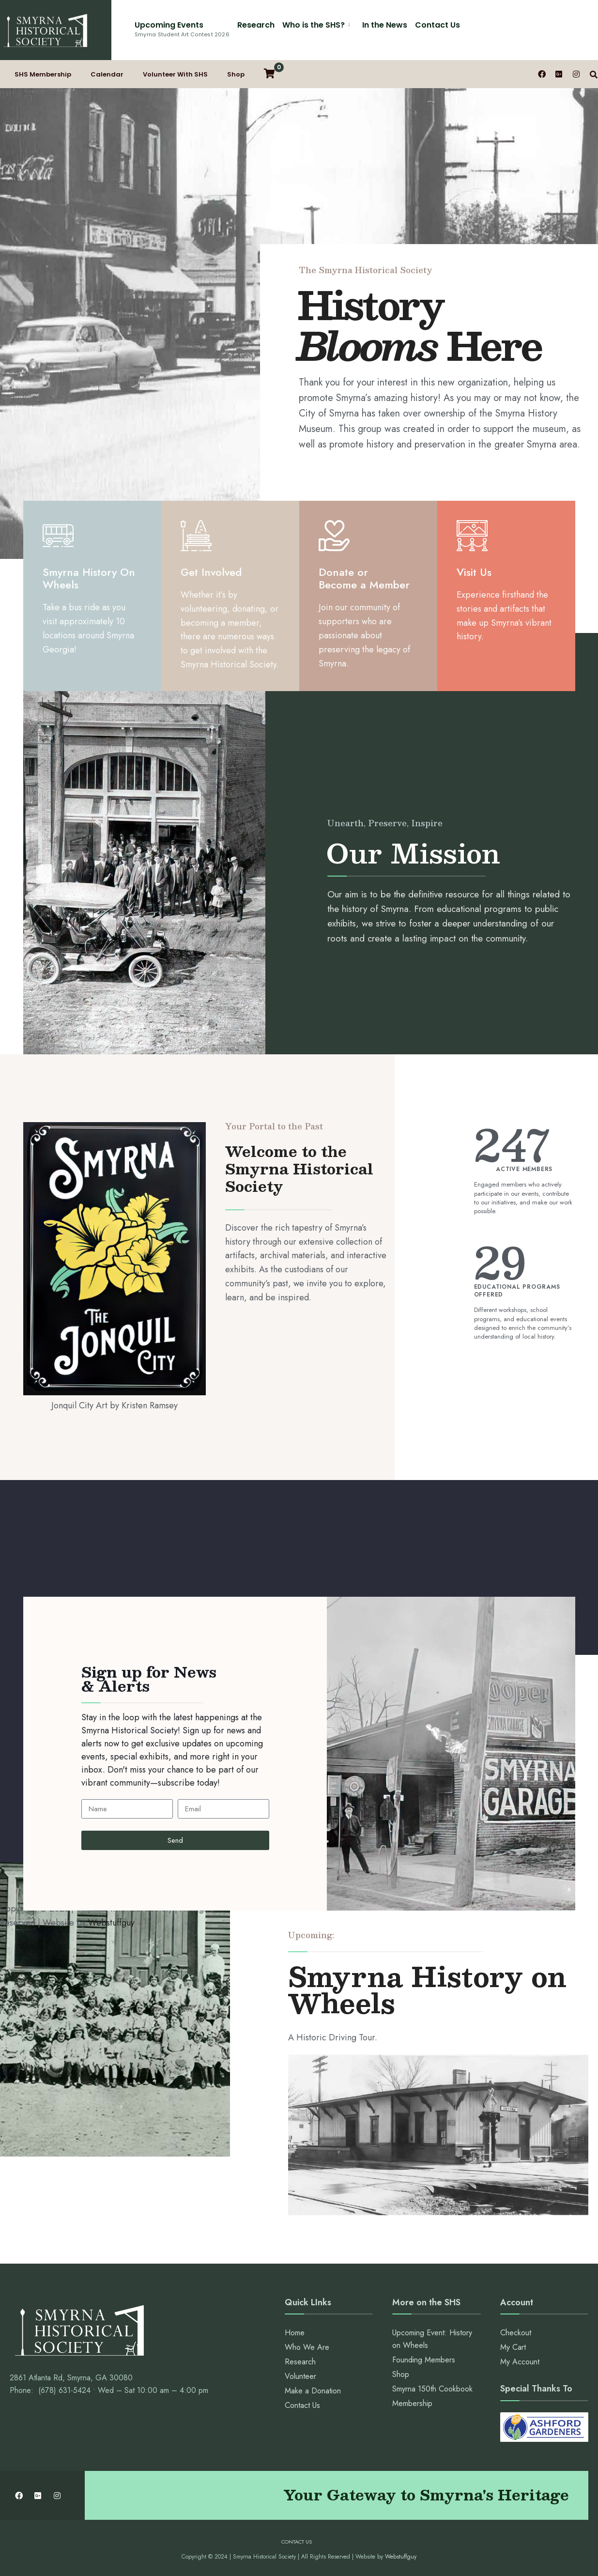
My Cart (513, 2347)
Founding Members (423, 2359)
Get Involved (211, 572)
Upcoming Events (182, 28)
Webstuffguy (111, 1922)
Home (295, 2332)
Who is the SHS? (313, 25)
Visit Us (474, 572)
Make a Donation (313, 2390)
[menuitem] (318, 23)
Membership (412, 2403)
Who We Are (307, 2347)
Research (256, 25)
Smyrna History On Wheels (89, 578)
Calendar (107, 74)
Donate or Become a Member (364, 578)
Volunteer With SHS (175, 74)
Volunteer (300, 2376)
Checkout (515, 2332)
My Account (519, 2361)
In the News (384, 25)
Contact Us (437, 25)
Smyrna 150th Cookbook (432, 2388)
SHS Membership (43, 74)
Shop (236, 74)
